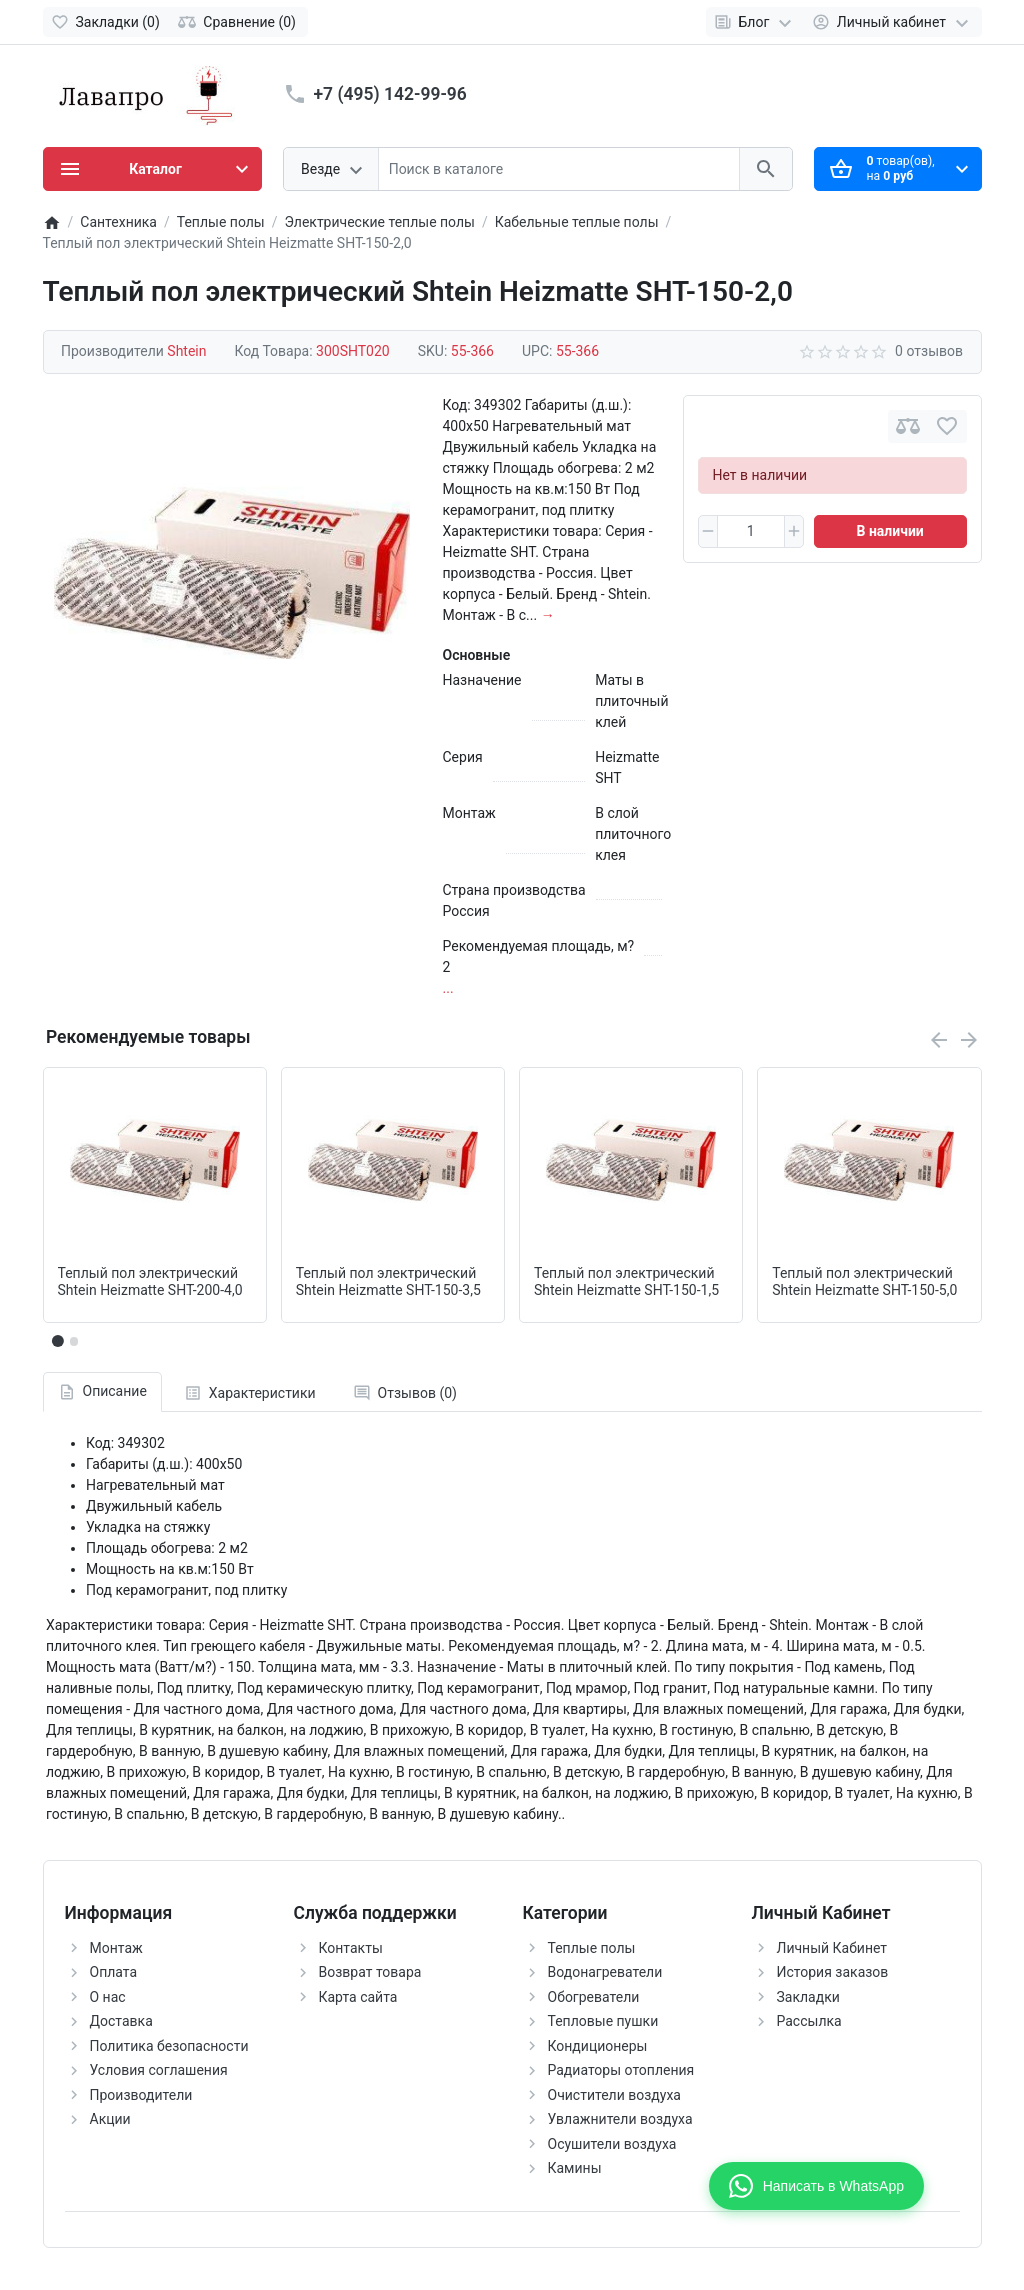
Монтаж (116, 1948)
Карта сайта (358, 1997)
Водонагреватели (605, 1972)
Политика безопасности (169, 2046)
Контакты (351, 1948)
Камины (575, 2168)
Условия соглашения (159, 2070)
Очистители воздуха (614, 2095)
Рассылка (809, 2021)
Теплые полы (592, 1948)
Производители (141, 2095)
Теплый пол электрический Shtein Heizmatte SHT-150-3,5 (388, 1281)
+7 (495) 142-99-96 (390, 94)
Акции (110, 2119)
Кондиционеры (598, 2046)
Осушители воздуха (612, 2144)
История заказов (833, 1972)
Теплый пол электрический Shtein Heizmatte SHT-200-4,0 (150, 1281)
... (448, 988)
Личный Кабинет (832, 1948)
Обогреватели (594, 1997)
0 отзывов (929, 351)
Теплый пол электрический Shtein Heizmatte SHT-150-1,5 (626, 1281)
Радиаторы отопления (621, 2070)
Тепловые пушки (603, 2021)
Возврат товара (370, 1972)
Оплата (114, 1972)
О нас (108, 1997)
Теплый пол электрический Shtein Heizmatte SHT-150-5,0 (864, 1281)
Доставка (121, 2021)
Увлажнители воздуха (620, 2119)
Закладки (808, 1997)
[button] (74, 1341)
